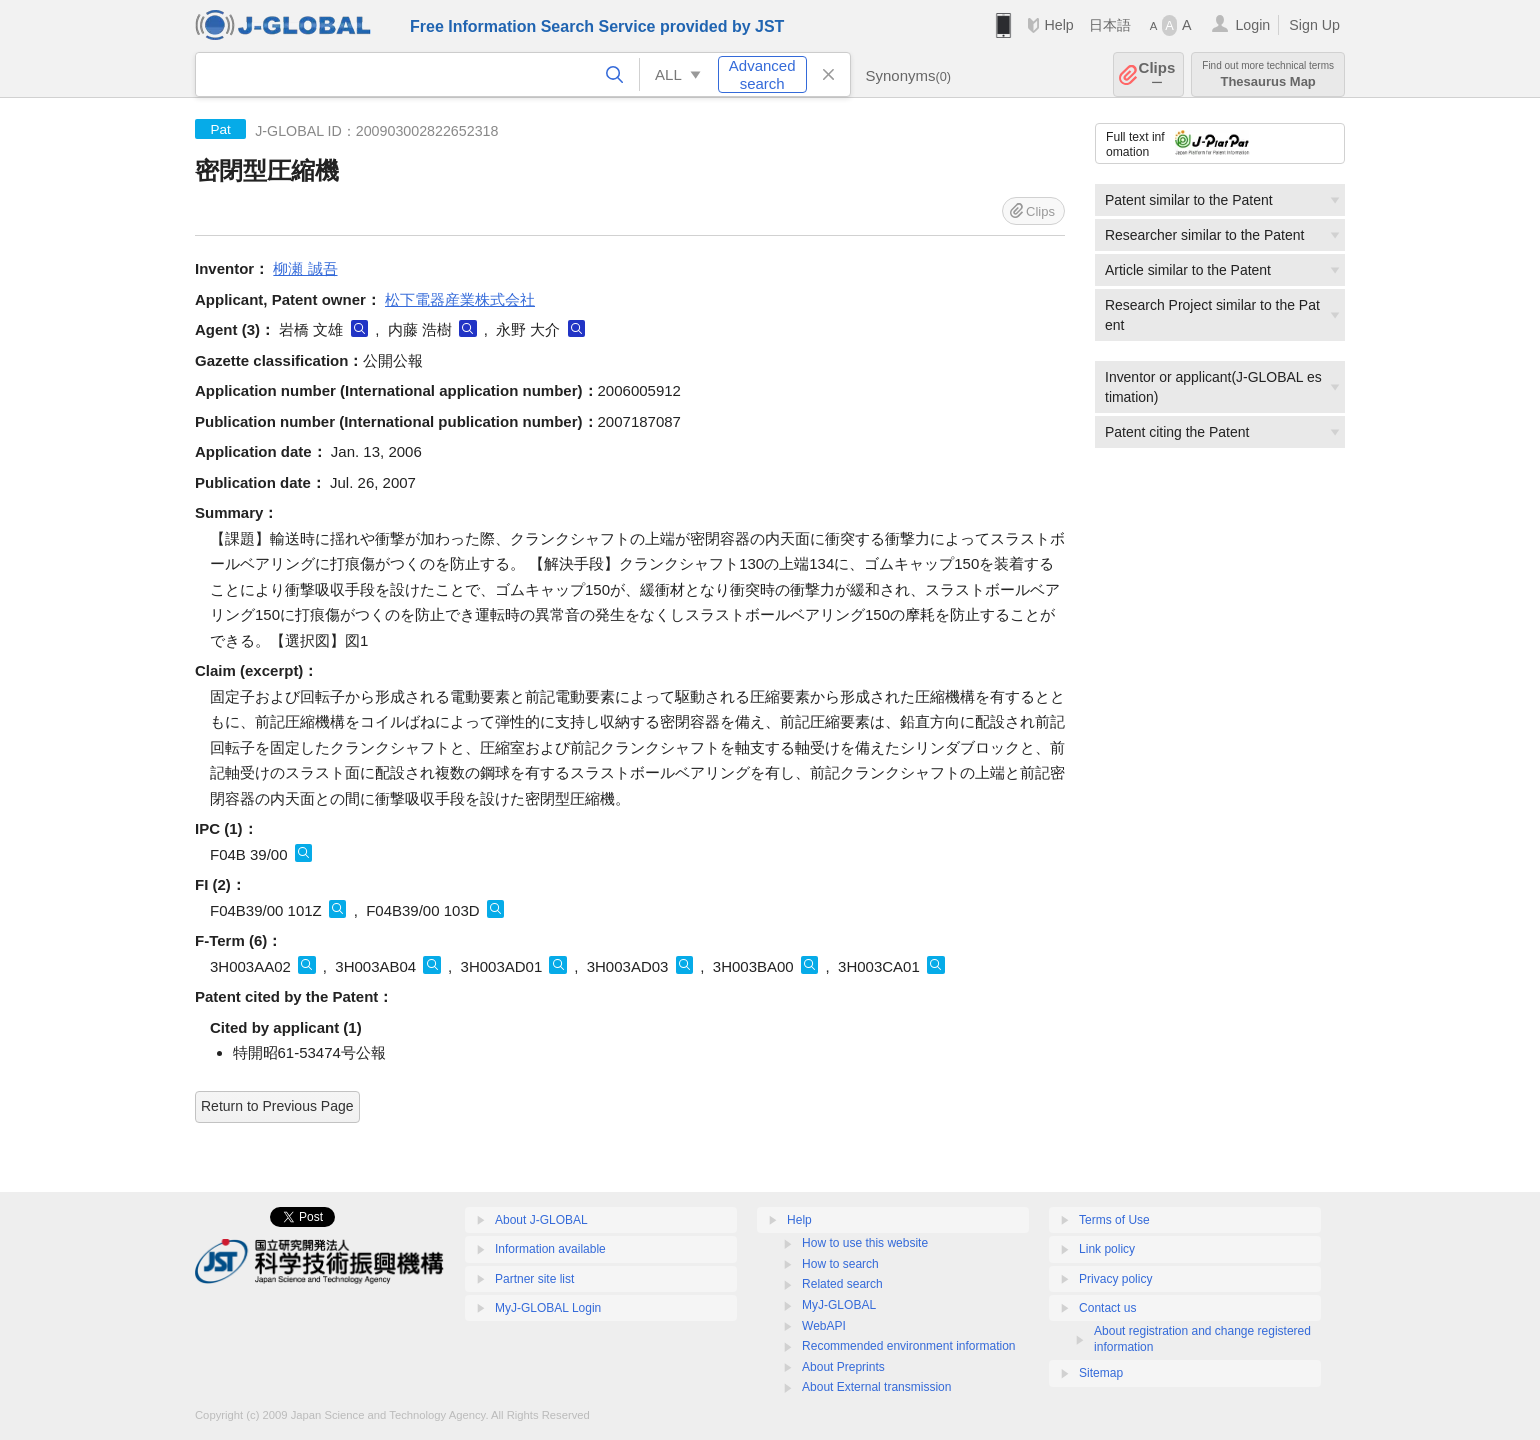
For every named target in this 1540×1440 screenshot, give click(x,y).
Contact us (1107, 1308)
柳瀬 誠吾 (305, 268)
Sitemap (1101, 1373)
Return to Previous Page (277, 1106)
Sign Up (1314, 25)
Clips (1157, 74)
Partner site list (534, 1279)
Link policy (1107, 1249)
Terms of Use (1114, 1220)
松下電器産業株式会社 (460, 299)
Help (1058, 25)
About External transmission (876, 1387)
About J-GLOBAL (541, 1220)
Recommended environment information (908, 1346)
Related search (842, 1284)
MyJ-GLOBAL (839, 1305)
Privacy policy (1115, 1279)
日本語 (1110, 25)
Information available (550, 1249)
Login (1252, 25)
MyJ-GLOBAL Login (548, 1308)
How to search (840, 1264)
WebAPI (824, 1326)
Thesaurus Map (1268, 74)
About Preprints (843, 1367)
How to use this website (865, 1243)
